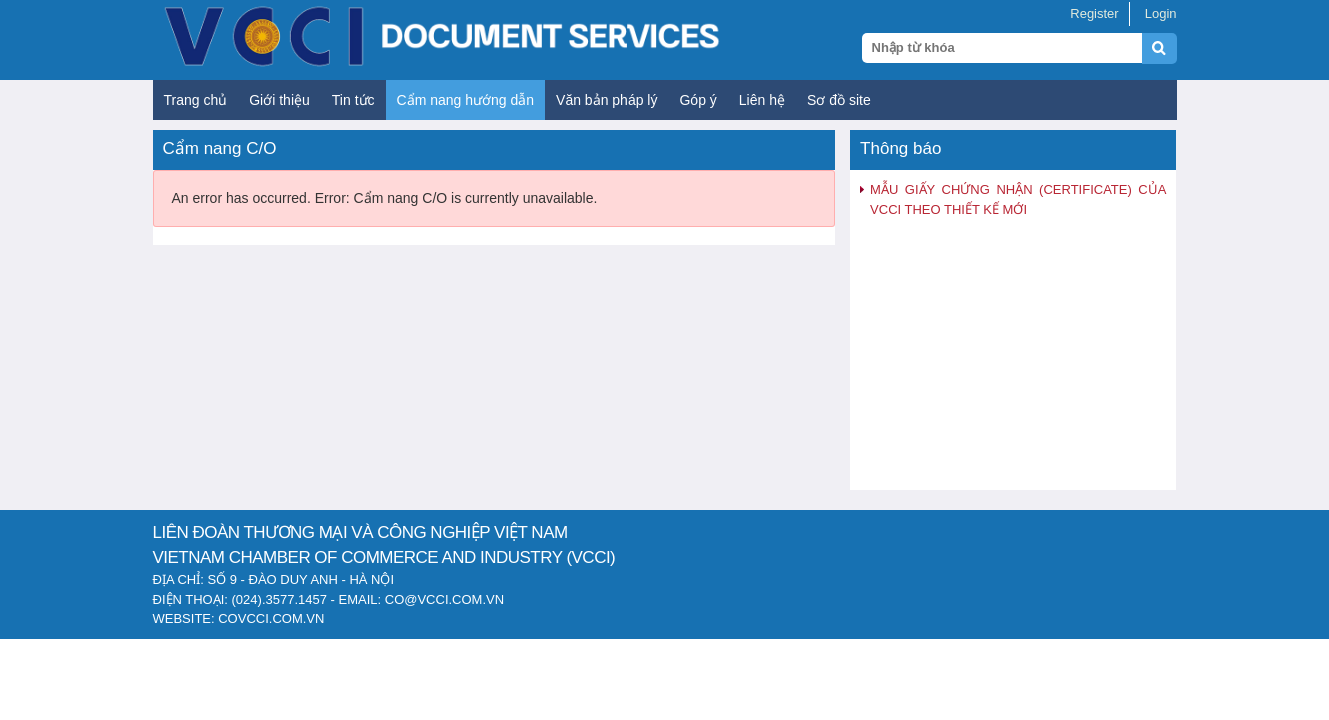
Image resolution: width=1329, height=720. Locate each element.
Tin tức (353, 100)
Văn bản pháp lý (606, 100)
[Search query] (1002, 48)
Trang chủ (196, 100)
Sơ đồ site (839, 100)
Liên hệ (762, 100)
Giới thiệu (279, 100)
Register (1094, 13)
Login (1161, 13)
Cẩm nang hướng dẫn (466, 100)
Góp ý (697, 100)
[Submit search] (1168, 59)
